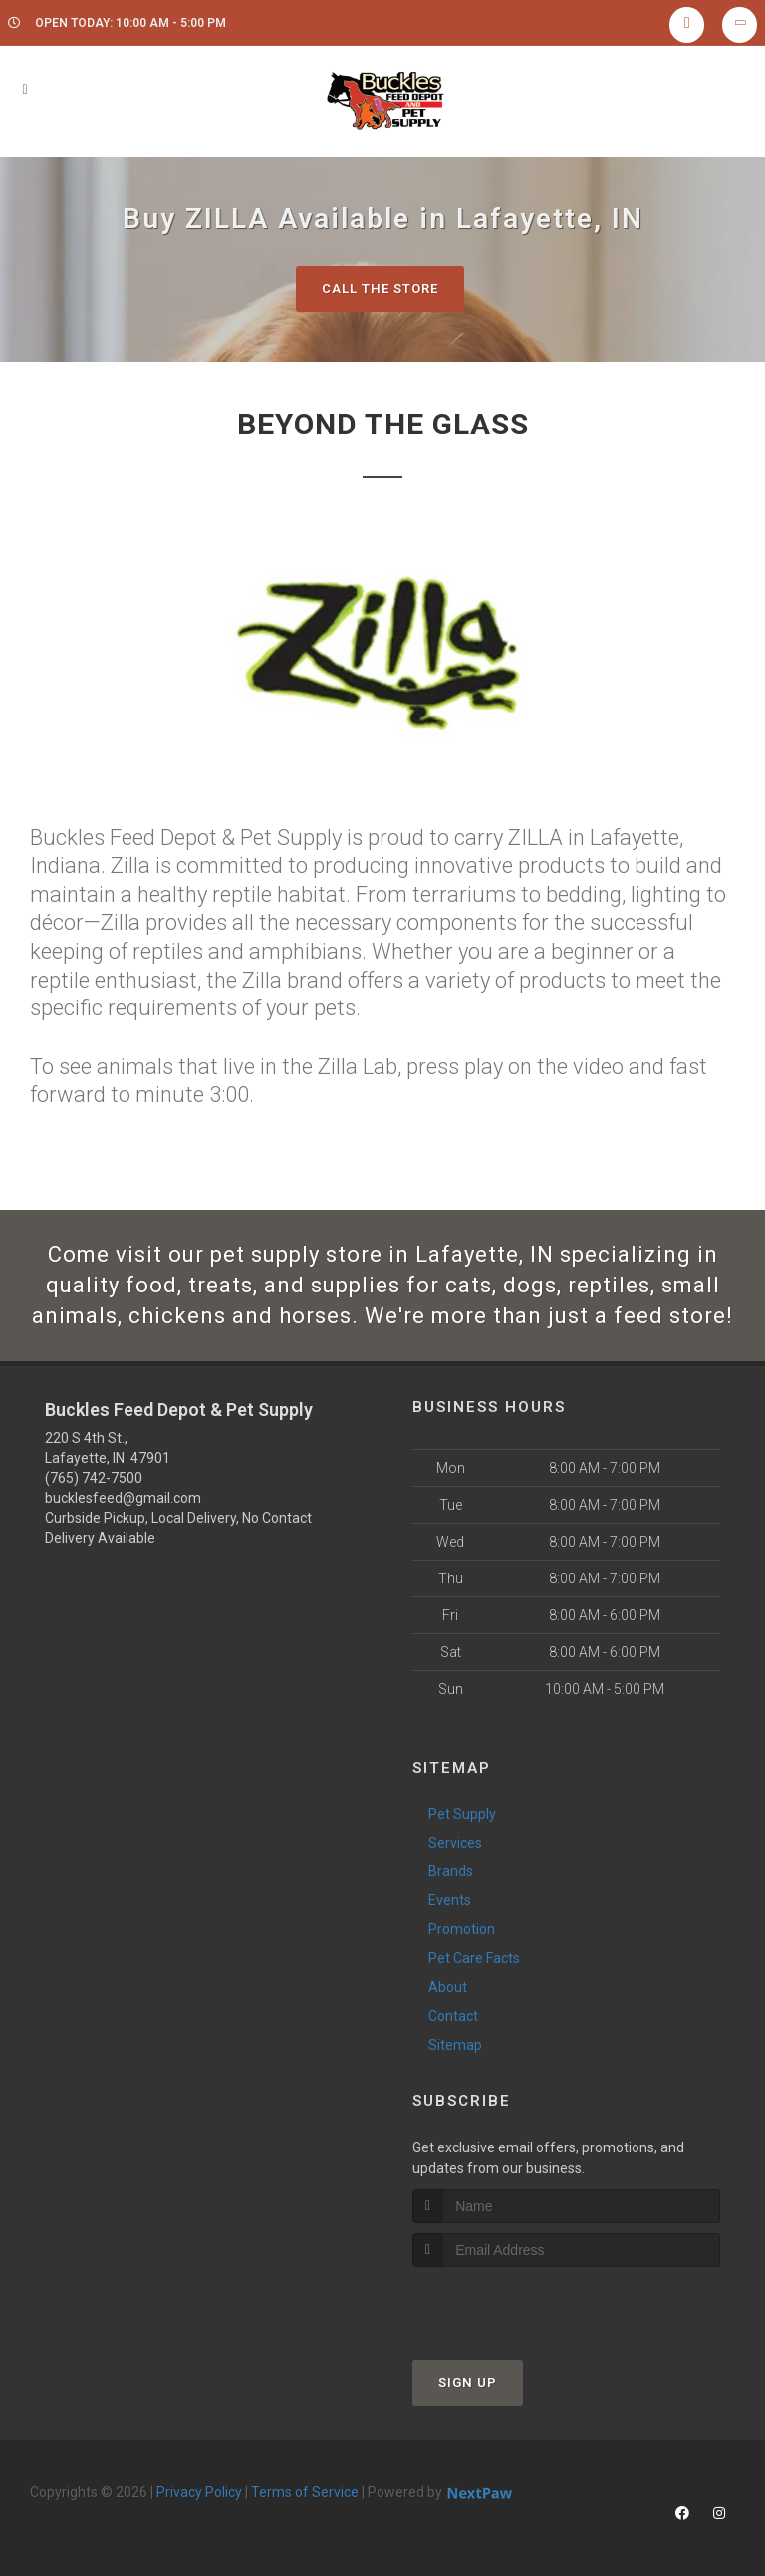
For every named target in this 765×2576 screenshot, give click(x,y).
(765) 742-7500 (93, 1478)
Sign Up (467, 2382)
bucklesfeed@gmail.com (123, 1498)
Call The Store (380, 288)
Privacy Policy (199, 2492)
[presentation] (518, 2304)
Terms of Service (305, 2492)
